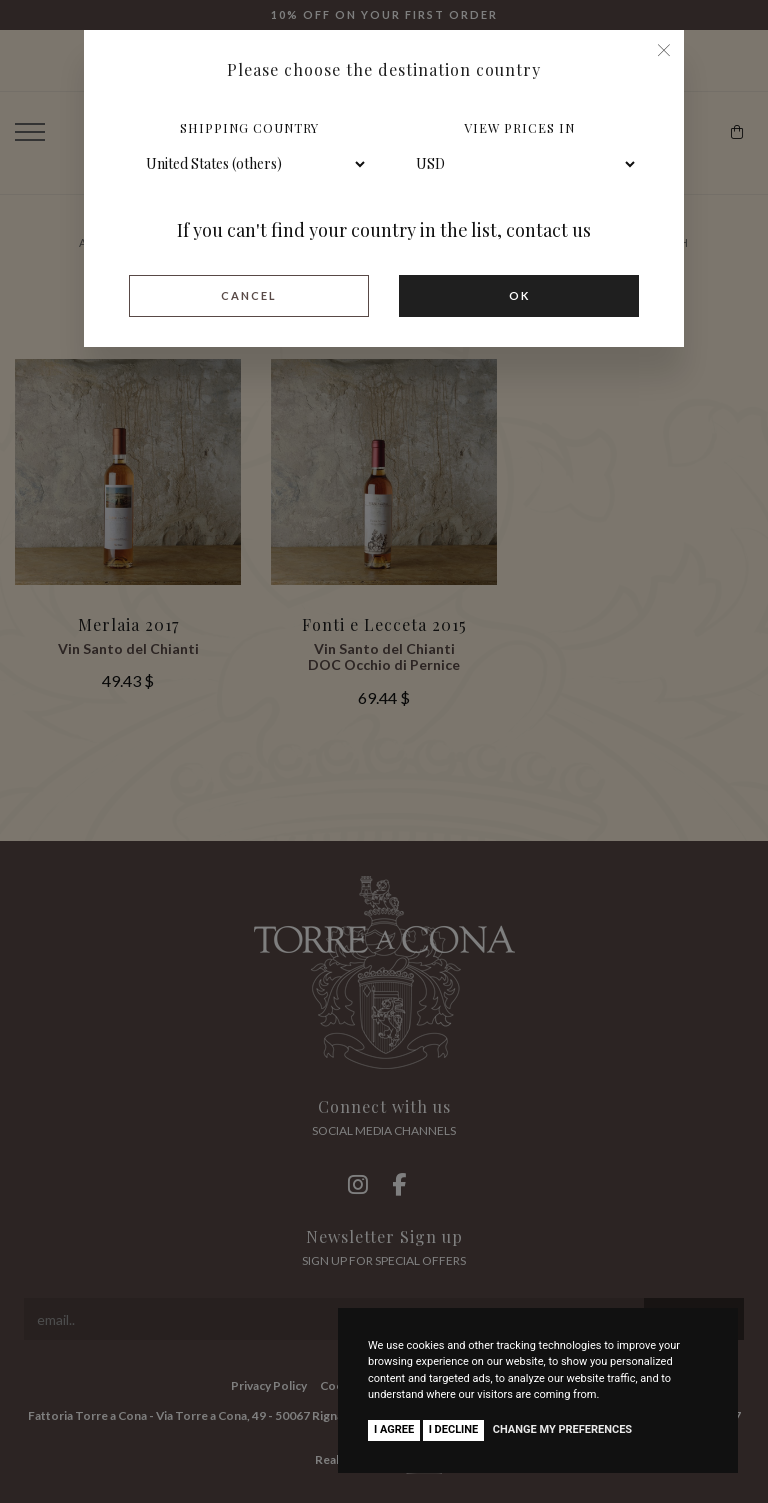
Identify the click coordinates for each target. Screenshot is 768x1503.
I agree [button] (394, 1429)
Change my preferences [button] (562, 1429)
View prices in (519, 127)
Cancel (249, 295)
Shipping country (249, 127)
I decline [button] (454, 1429)
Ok (519, 295)
